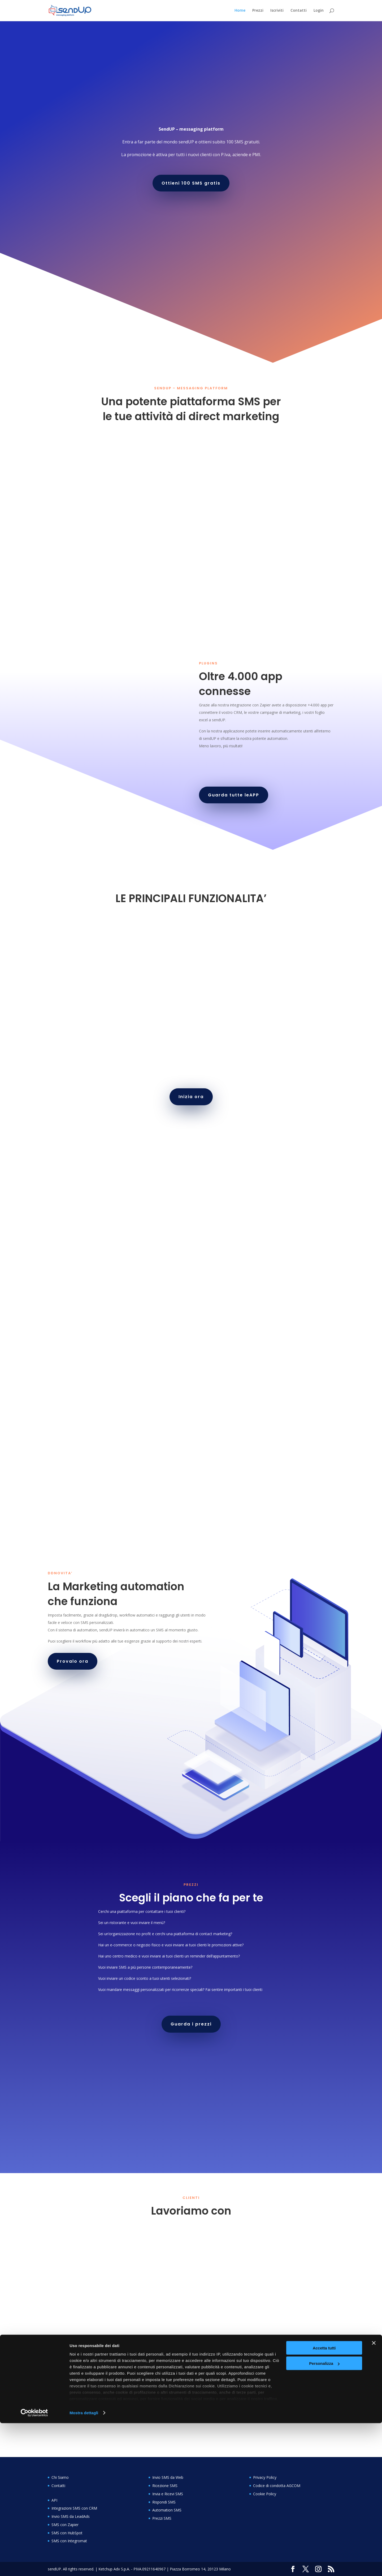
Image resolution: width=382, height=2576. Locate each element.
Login (319, 11)
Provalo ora (72, 1661)
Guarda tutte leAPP (233, 795)
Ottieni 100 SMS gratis (191, 183)
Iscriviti (277, 11)
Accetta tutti (324, 2500)
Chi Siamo (60, 2477)
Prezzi (257, 11)
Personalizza (324, 2516)
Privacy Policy (264, 2477)
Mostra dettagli (84, 2565)
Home (240, 11)
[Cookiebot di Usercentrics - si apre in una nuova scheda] (34, 2566)
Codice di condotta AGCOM (276, 2485)
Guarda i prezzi (191, 2024)
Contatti (298, 11)
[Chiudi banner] (374, 2496)
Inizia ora (191, 1097)
